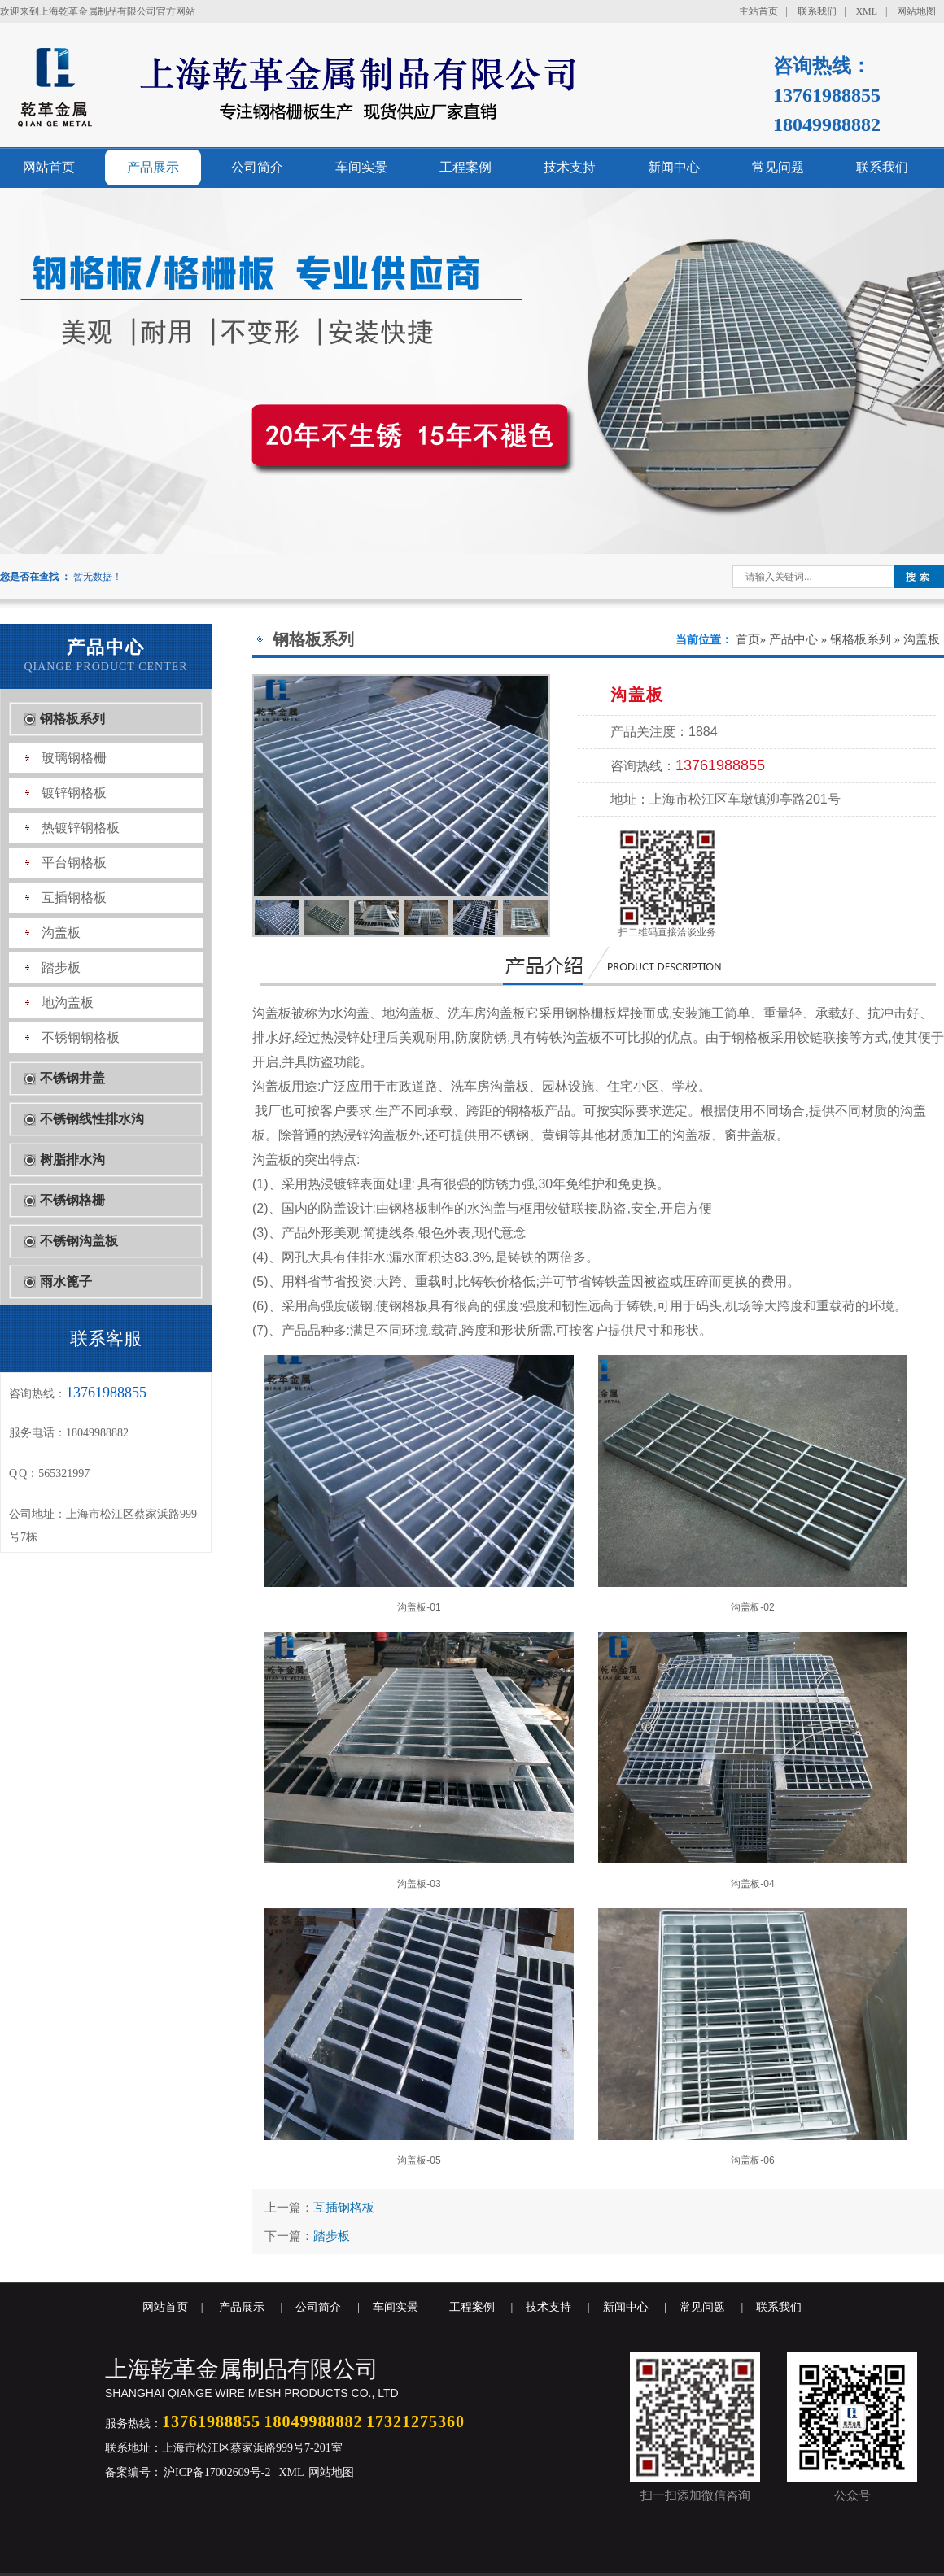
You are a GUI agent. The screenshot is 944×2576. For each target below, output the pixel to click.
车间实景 (361, 167)
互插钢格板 (74, 897)
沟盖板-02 (752, 1484)
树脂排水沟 (72, 1159)
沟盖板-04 (752, 1761)
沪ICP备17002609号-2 (216, 2472)
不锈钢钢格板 (81, 1037)
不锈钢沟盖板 (79, 1241)
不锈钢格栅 (72, 1200)
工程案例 (465, 167)
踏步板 (61, 967)
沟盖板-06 (752, 2037)
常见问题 (778, 167)
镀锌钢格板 (74, 793)
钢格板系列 (72, 719)
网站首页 (49, 167)
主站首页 (758, 11)
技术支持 (570, 167)
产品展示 (153, 167)
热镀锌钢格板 (81, 828)
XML (866, 11)
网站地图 (916, 11)
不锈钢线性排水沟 (92, 1119)
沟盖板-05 (419, 2037)
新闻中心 (674, 167)
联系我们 (817, 11)
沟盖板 (61, 932)
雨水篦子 (66, 1281)
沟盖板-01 (419, 1484)
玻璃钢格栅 (74, 758)
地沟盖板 (68, 1002)
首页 (748, 639)
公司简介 (257, 167)
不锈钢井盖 (72, 1078)
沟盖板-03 (419, 1761)
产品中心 (793, 639)
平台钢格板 (74, 863)
